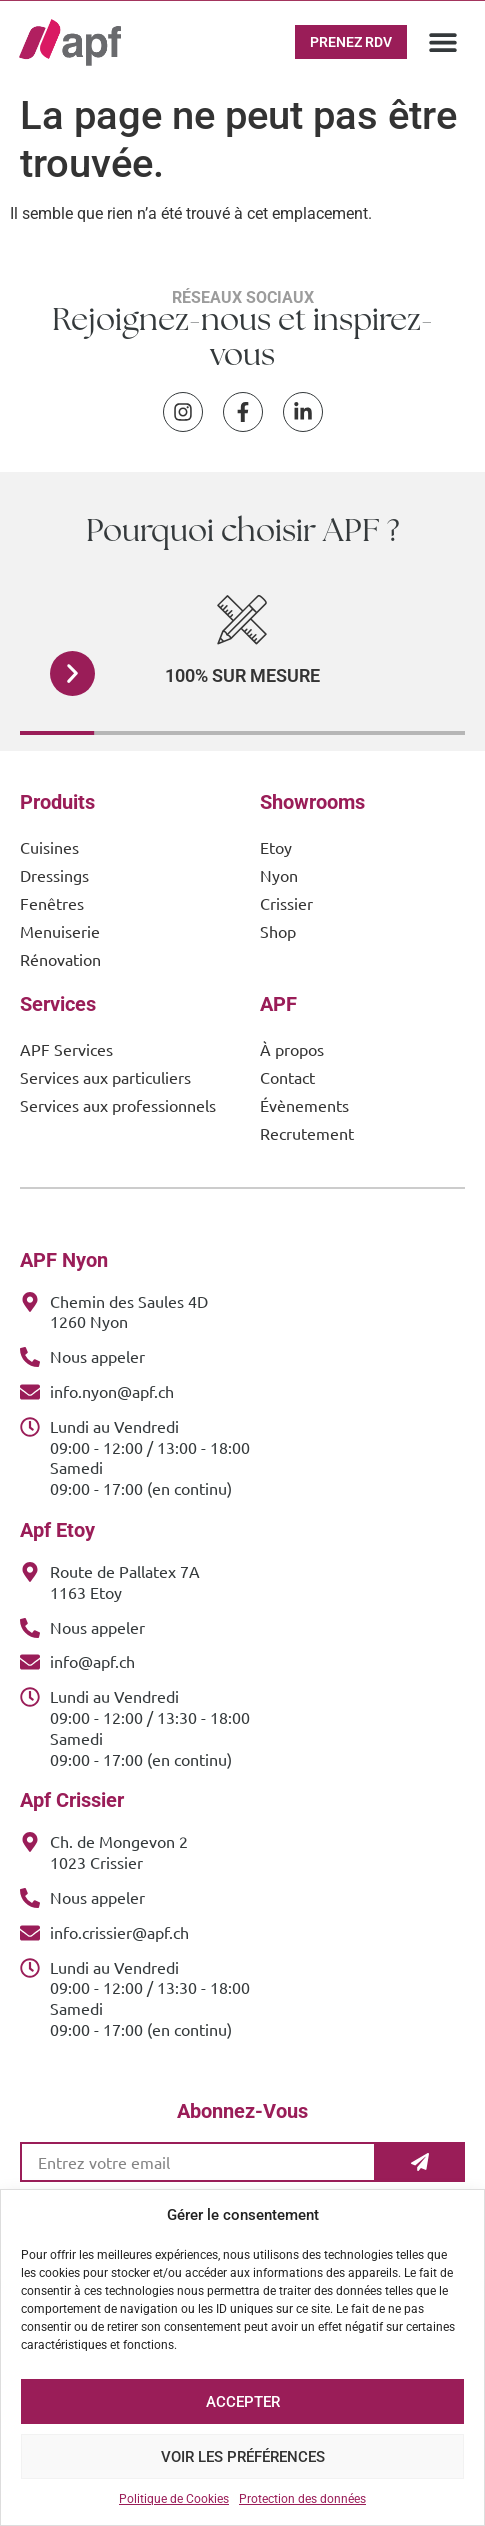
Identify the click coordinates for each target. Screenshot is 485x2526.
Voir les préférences (243, 2457)
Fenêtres (52, 903)
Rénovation (60, 959)
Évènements (304, 1105)
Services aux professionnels (118, 1105)
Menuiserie (60, 931)
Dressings (54, 875)
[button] (443, 42)
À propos (292, 1049)
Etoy (276, 847)
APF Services (66, 1049)
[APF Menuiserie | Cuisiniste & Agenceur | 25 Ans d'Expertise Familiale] (70, 42)
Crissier (286, 903)
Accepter (243, 2402)
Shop (278, 931)
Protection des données (302, 2499)
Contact (287, 1077)
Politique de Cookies (174, 2499)
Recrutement (307, 1133)
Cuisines (49, 847)
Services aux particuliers (105, 1077)
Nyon (279, 875)
